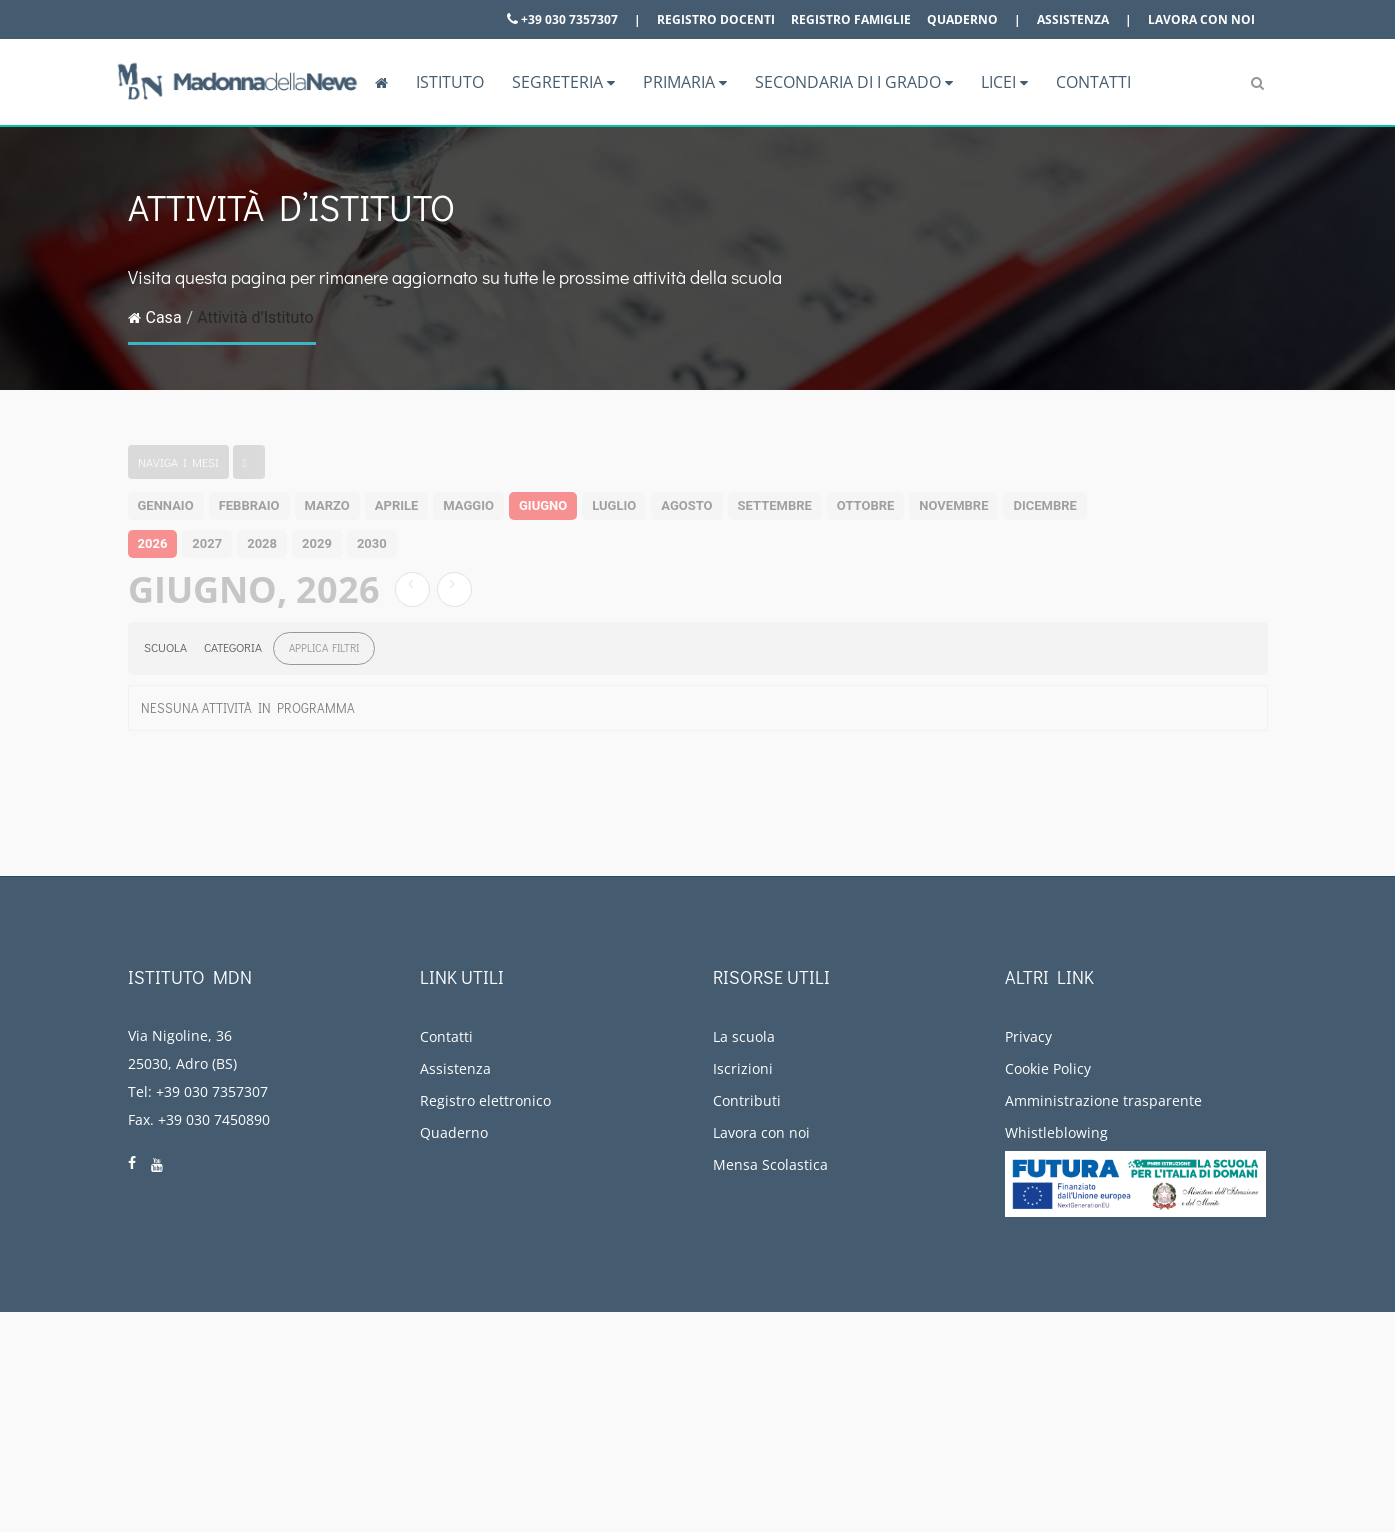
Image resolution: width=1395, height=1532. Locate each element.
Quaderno (962, 19)
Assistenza (1073, 19)
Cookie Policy (1048, 1068)
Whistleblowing (1056, 1132)
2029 (317, 543)
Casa (155, 317)
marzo (327, 505)
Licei (1004, 82)
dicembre (1044, 505)
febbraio (249, 505)
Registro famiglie (851, 19)
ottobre (865, 505)
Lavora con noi (1201, 19)
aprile (397, 505)
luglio (614, 505)
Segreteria (563, 82)
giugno (543, 505)
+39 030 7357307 (562, 19)
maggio (468, 505)
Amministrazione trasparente (1103, 1100)
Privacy (1028, 1036)
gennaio (166, 505)
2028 (262, 543)
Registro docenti (716, 19)
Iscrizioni (743, 1068)
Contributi (747, 1100)
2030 (372, 543)
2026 (153, 543)
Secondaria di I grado (854, 82)
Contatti (1093, 82)
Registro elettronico (485, 1100)
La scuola (744, 1036)
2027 (207, 543)
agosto (686, 505)
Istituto (450, 82)
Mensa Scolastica (770, 1164)
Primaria (685, 82)
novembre (953, 505)
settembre (775, 505)
